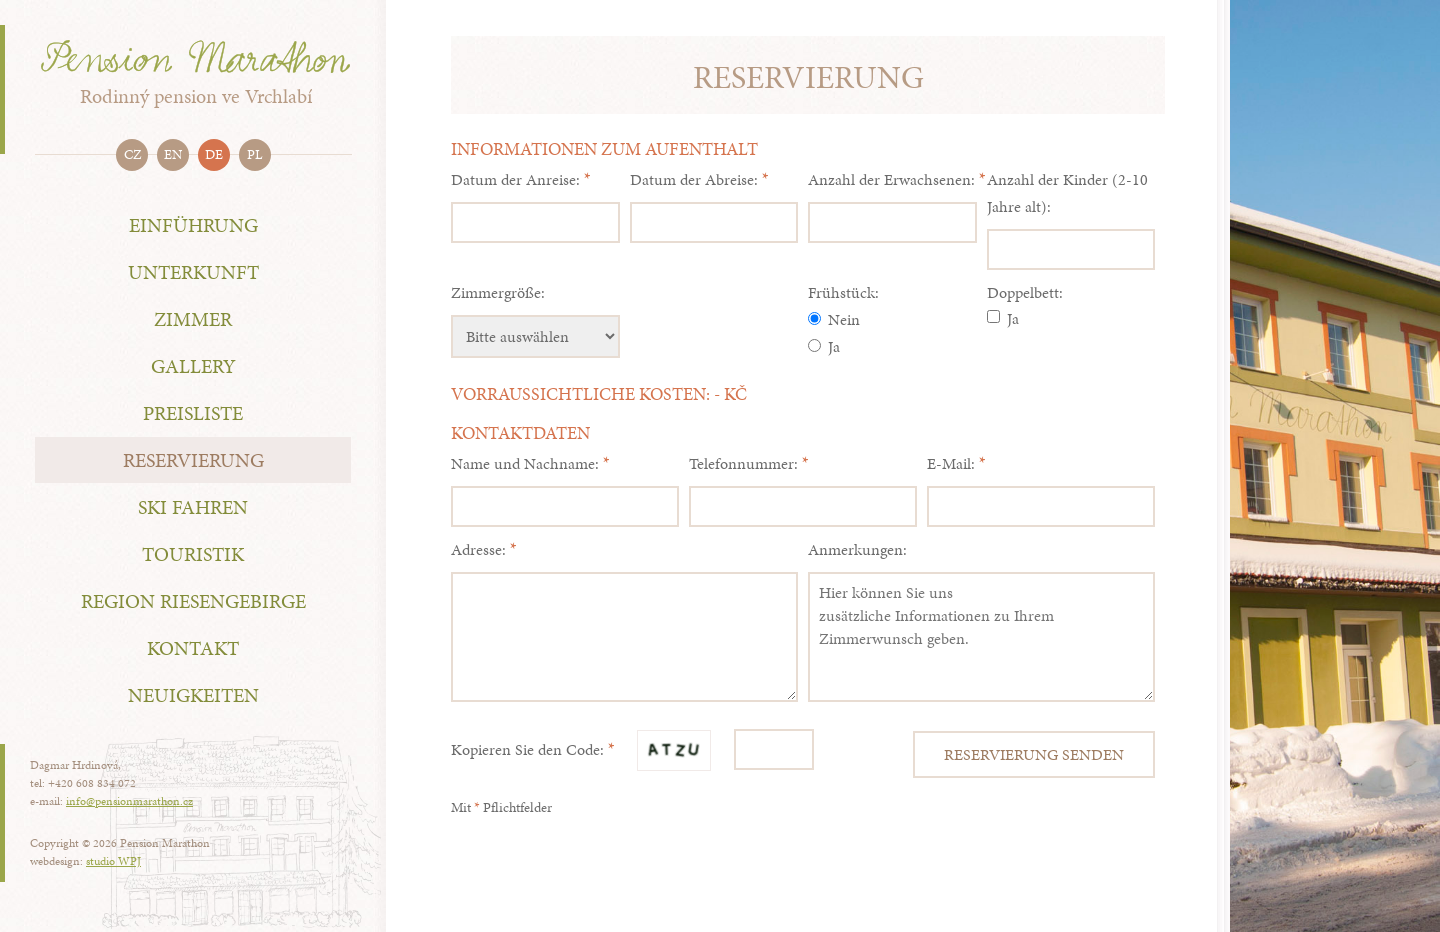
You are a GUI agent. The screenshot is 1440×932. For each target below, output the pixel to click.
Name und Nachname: (525, 463)
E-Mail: (951, 463)
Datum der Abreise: (694, 179)
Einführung (193, 225)
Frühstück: (843, 292)
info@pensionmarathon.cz (129, 801)
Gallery (193, 366)
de (214, 154)
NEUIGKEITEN (193, 695)
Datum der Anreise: (515, 179)
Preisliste (193, 413)
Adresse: (478, 549)
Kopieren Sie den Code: (527, 749)
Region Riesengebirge (193, 601)
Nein (834, 319)
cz (132, 154)
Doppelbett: (1025, 292)
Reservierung (193, 460)
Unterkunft (193, 272)
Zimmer (193, 319)
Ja (824, 346)
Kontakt (193, 648)
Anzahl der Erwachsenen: (891, 179)
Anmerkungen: (857, 549)
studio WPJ (113, 861)
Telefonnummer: (743, 463)
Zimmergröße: (498, 292)
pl (255, 154)
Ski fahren (193, 507)
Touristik (193, 554)
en (173, 154)
